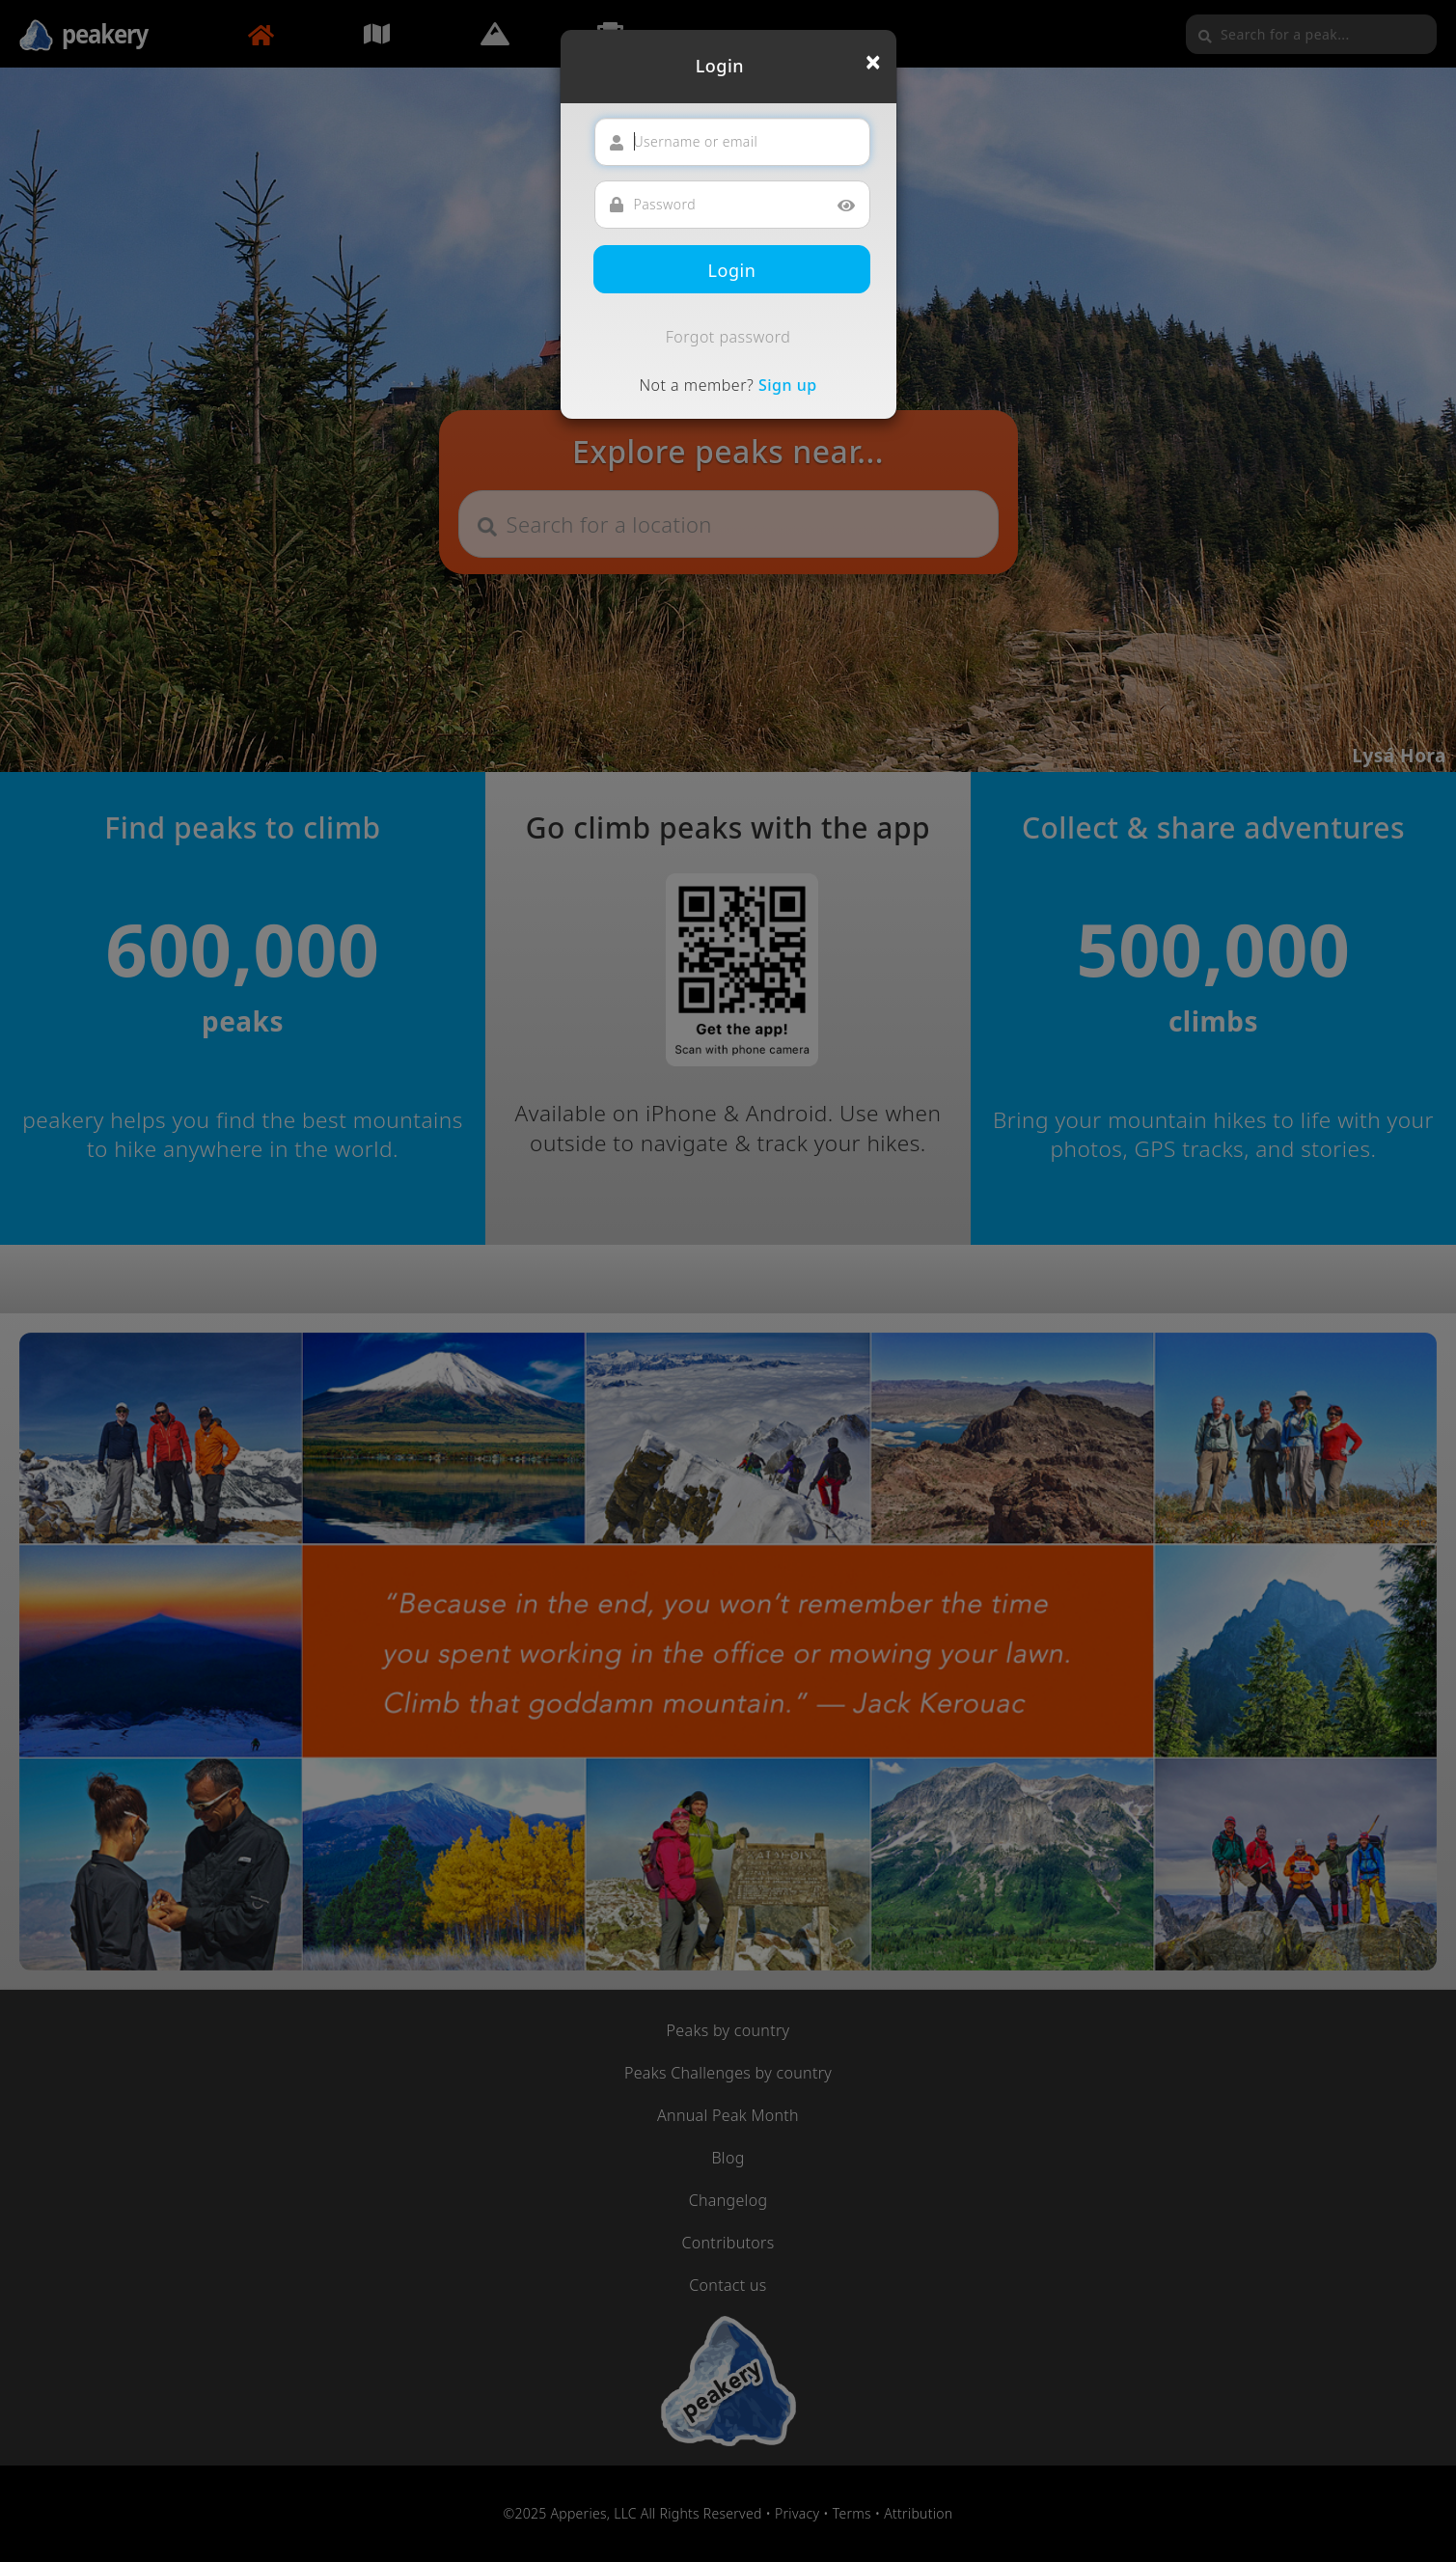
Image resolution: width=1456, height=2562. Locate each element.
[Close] (873, 61)
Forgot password (728, 336)
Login (732, 270)
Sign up (787, 385)
